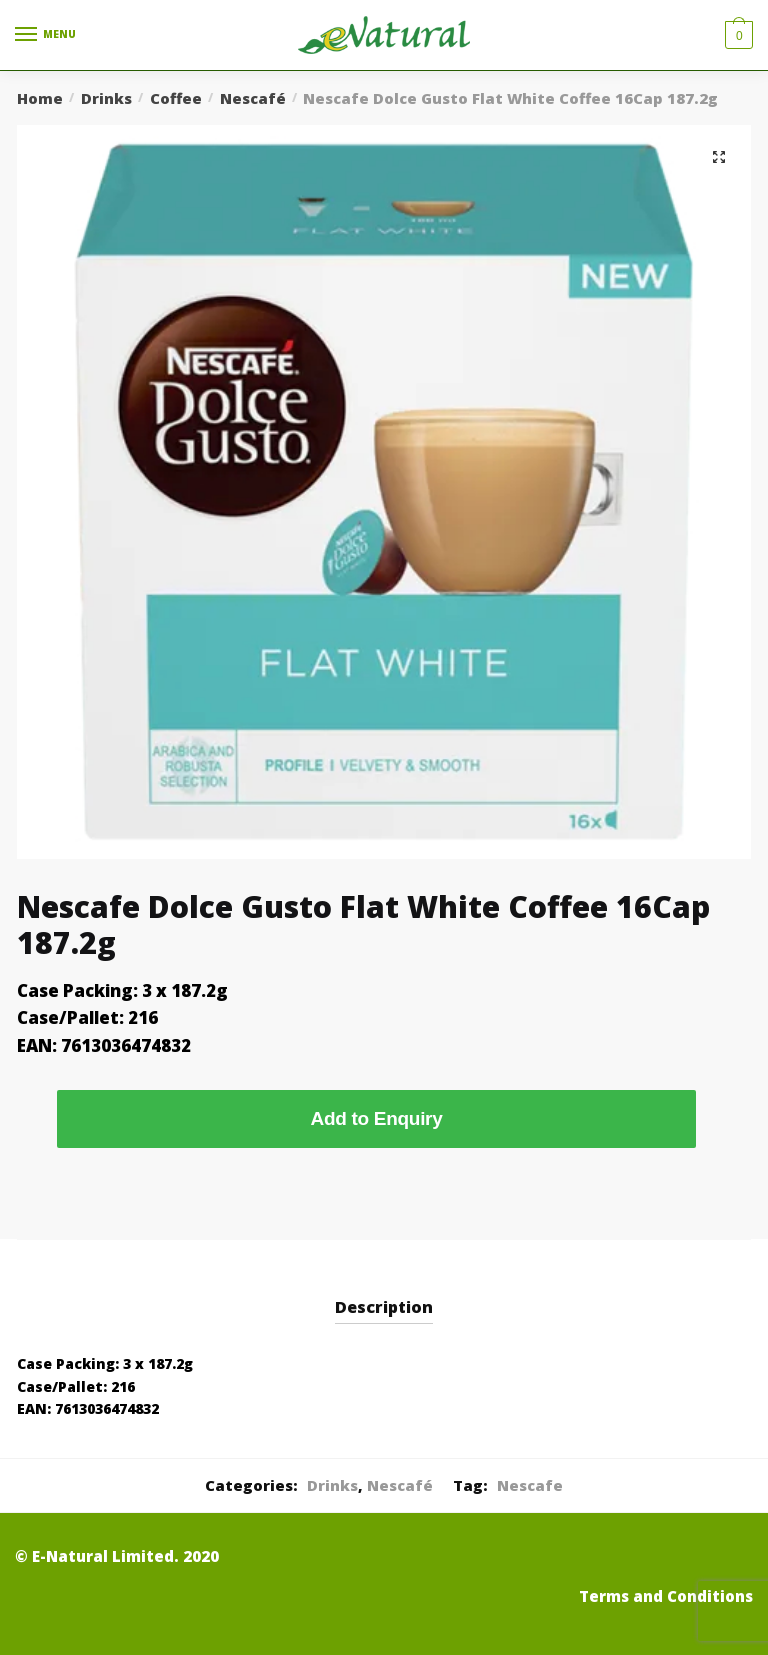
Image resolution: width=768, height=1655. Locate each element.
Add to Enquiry (377, 1118)
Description (384, 1307)
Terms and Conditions (666, 1596)
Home (40, 98)
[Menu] (45, 35)
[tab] (384, 1291)
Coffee (176, 98)
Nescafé (253, 98)
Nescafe (530, 1485)
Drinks (106, 98)
